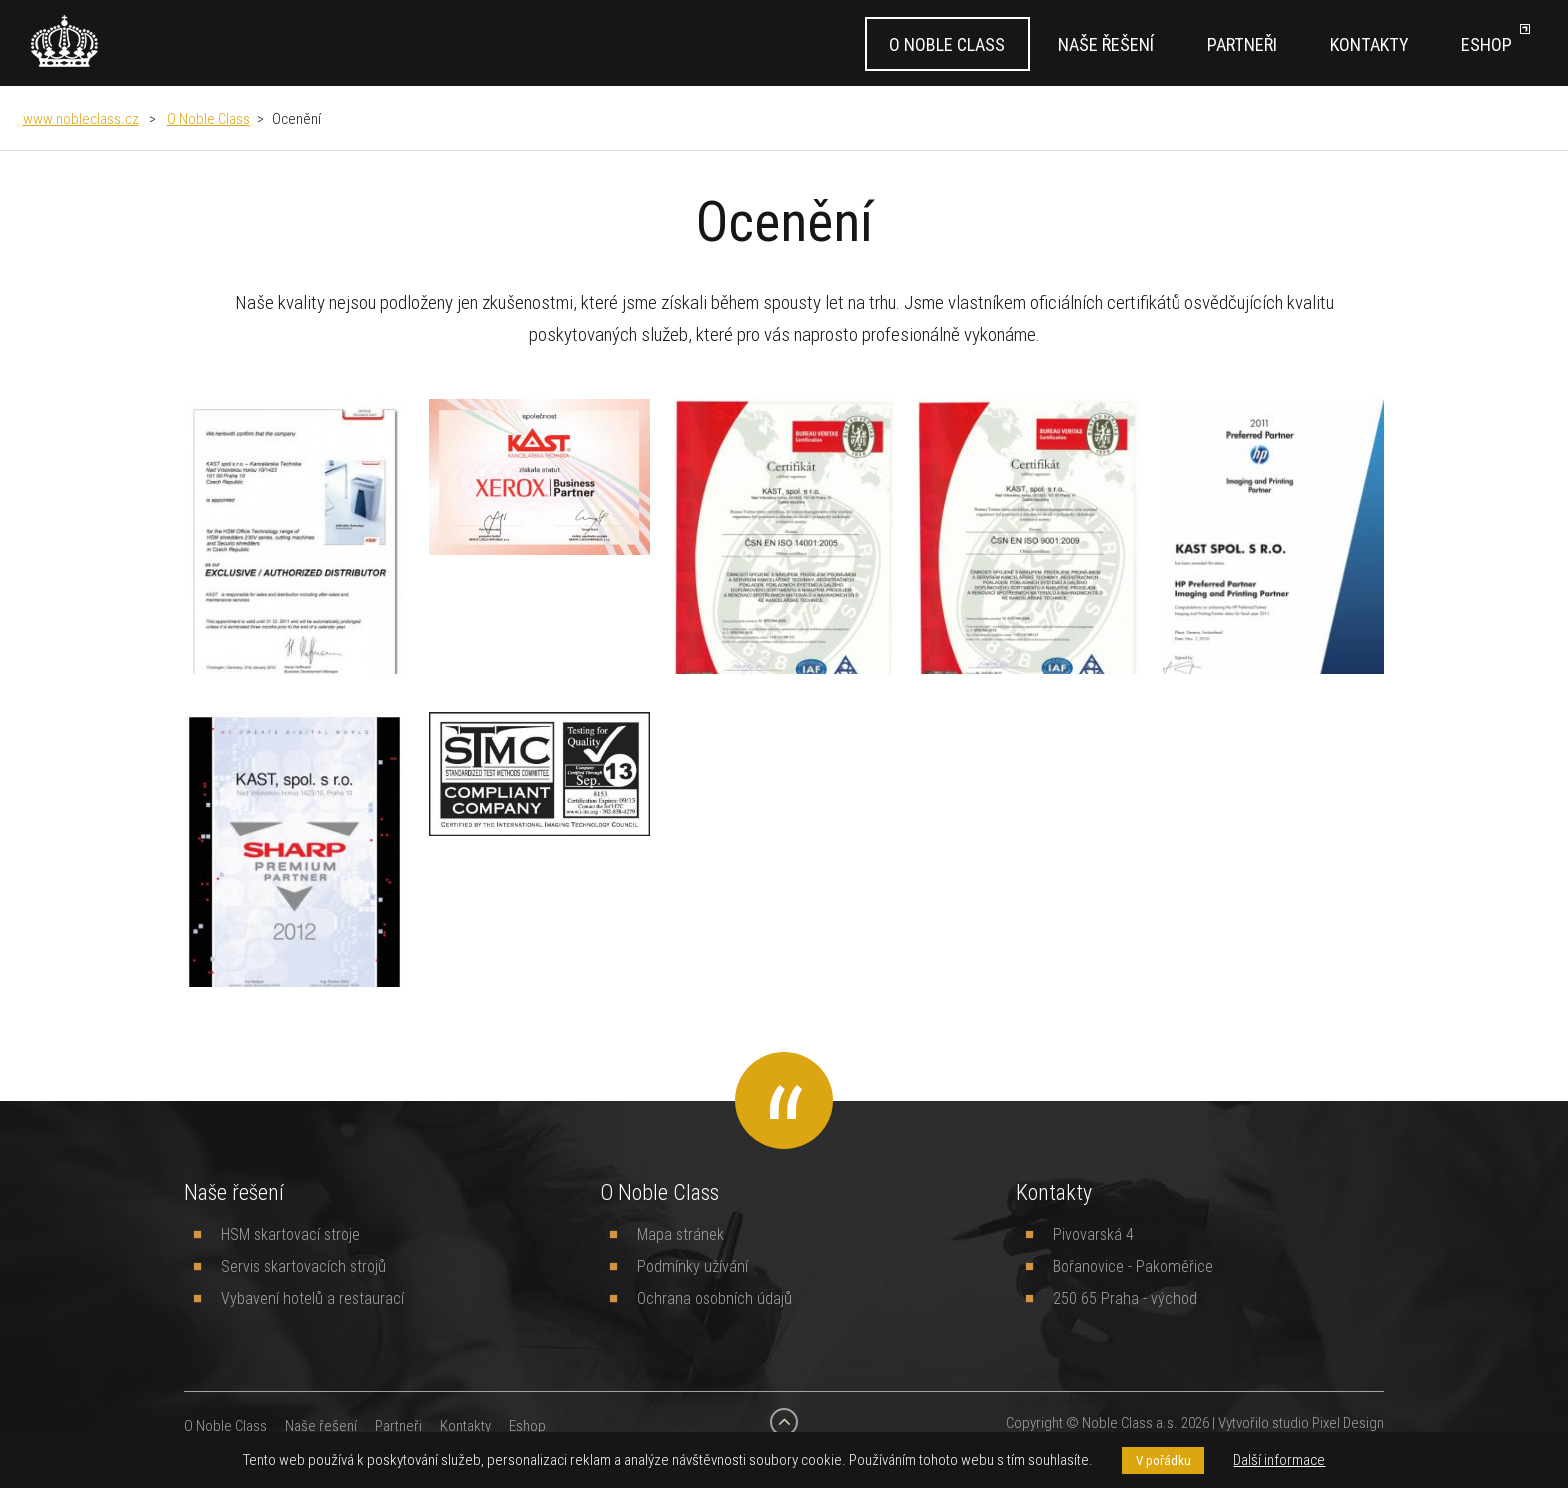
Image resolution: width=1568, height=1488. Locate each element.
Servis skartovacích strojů (303, 1266)
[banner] (64, 41)
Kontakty (1369, 44)
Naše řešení (1106, 44)
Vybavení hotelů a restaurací (312, 1298)
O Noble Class (947, 44)
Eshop (1486, 44)
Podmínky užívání (692, 1266)
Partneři (1242, 44)
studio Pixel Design (1328, 1422)
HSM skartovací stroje (290, 1234)
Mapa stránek (680, 1234)
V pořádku (1163, 1460)
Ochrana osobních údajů (714, 1298)
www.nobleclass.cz (81, 118)
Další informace (1279, 1459)
